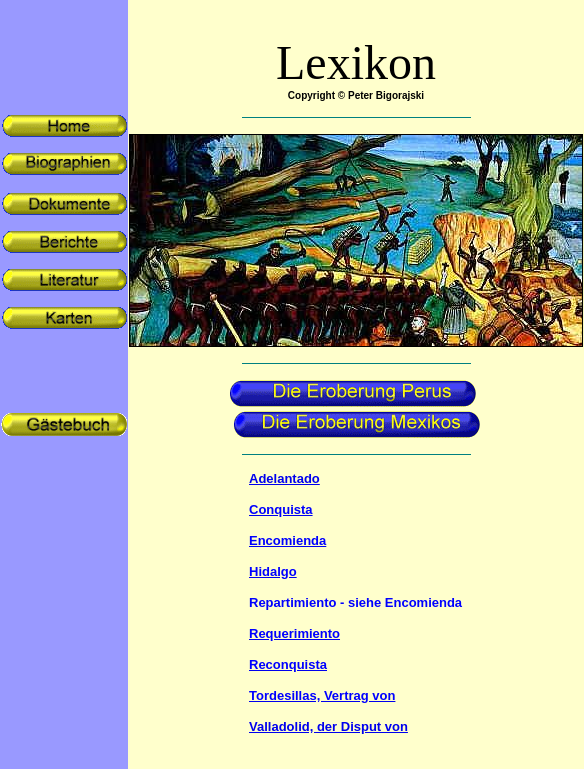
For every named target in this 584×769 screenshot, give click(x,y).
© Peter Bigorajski (381, 95)
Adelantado (284, 478)
